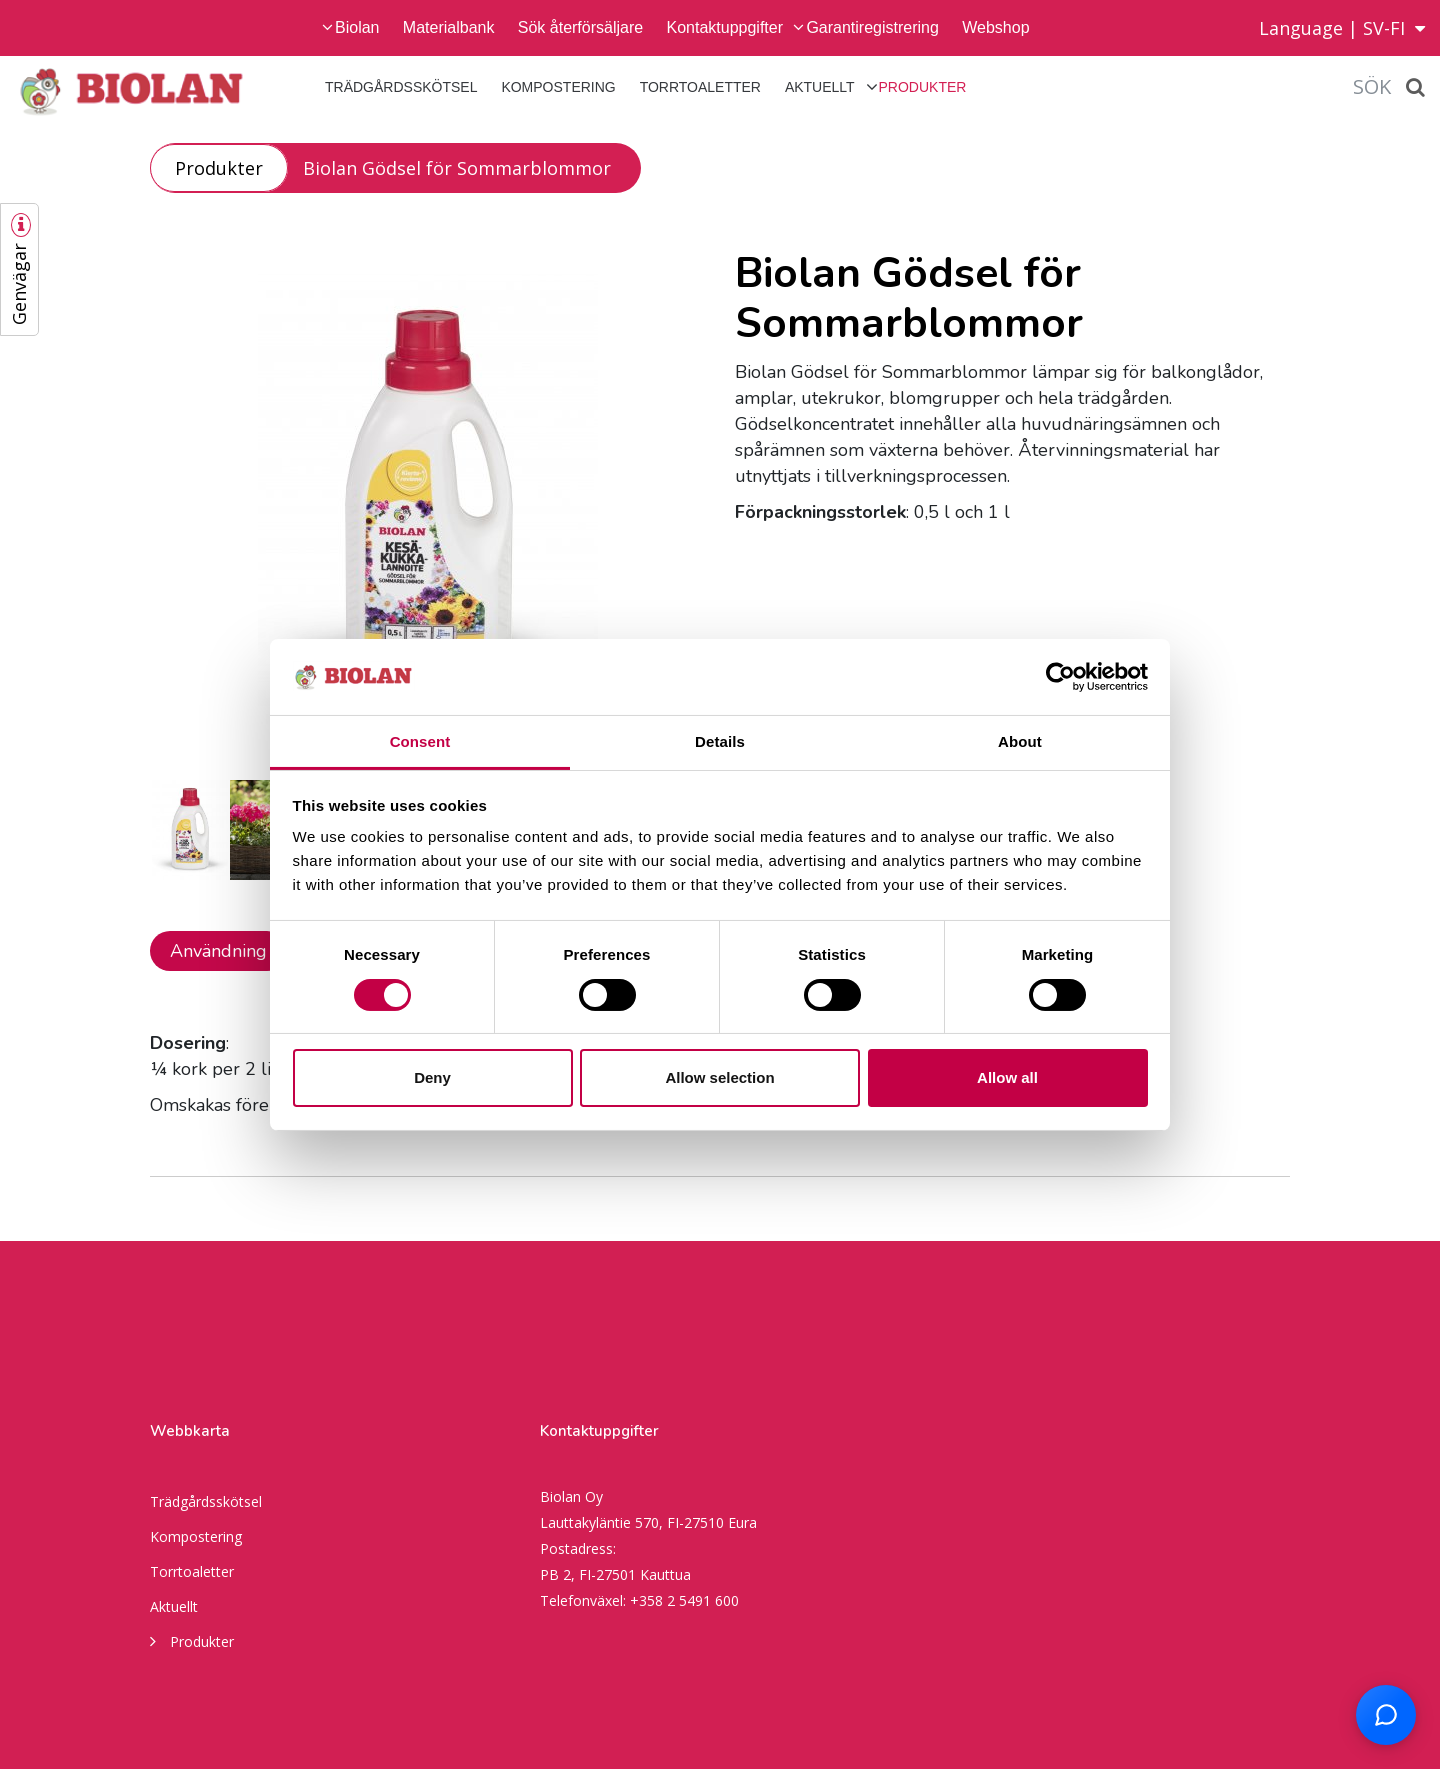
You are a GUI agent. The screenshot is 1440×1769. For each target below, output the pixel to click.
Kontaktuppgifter (725, 27)
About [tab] (1020, 741)
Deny (432, 1077)
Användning (218, 951)
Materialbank (449, 27)
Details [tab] (720, 741)
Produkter (923, 87)
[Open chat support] (1386, 1715)
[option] (427, 499)
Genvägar (19, 284)
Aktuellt (820, 87)
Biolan (357, 27)
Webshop (995, 27)
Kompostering (558, 87)
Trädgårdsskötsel (401, 87)
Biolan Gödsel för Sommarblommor (457, 168)
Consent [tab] (420, 741)
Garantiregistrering (872, 27)
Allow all (1007, 1077)
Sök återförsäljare (580, 27)
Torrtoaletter (700, 87)
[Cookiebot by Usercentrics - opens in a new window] (1060, 677)
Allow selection (719, 1077)
